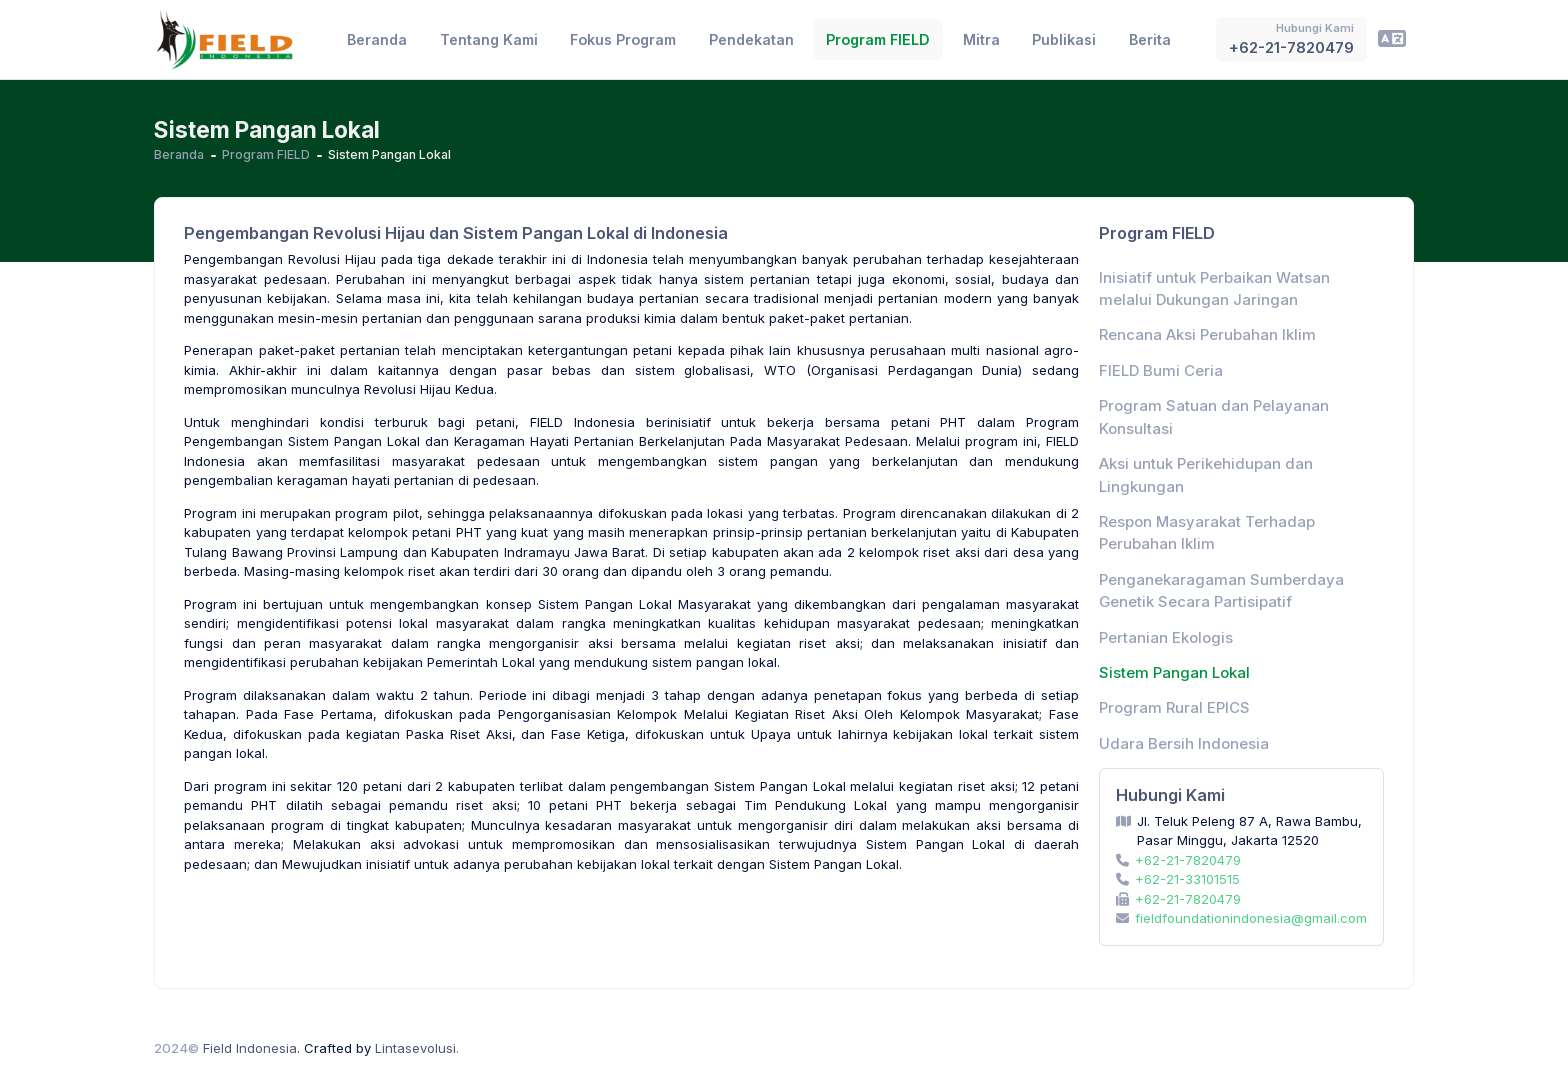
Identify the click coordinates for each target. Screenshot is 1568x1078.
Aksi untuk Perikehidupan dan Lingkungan (1206, 475)
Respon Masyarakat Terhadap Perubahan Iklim (1207, 533)
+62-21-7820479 (1188, 860)
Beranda (179, 154)
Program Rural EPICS (1174, 708)
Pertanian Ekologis (1166, 638)
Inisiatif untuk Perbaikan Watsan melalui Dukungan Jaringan (1214, 289)
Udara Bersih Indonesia (1184, 744)
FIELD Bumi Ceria (1161, 371)
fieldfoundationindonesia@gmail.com (1251, 918)
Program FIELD (266, 154)
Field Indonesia (250, 1048)
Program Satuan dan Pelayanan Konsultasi (1214, 417)
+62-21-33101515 (1187, 879)
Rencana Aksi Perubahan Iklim (1207, 335)
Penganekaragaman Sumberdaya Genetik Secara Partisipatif (1221, 591)
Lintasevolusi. (417, 1048)
